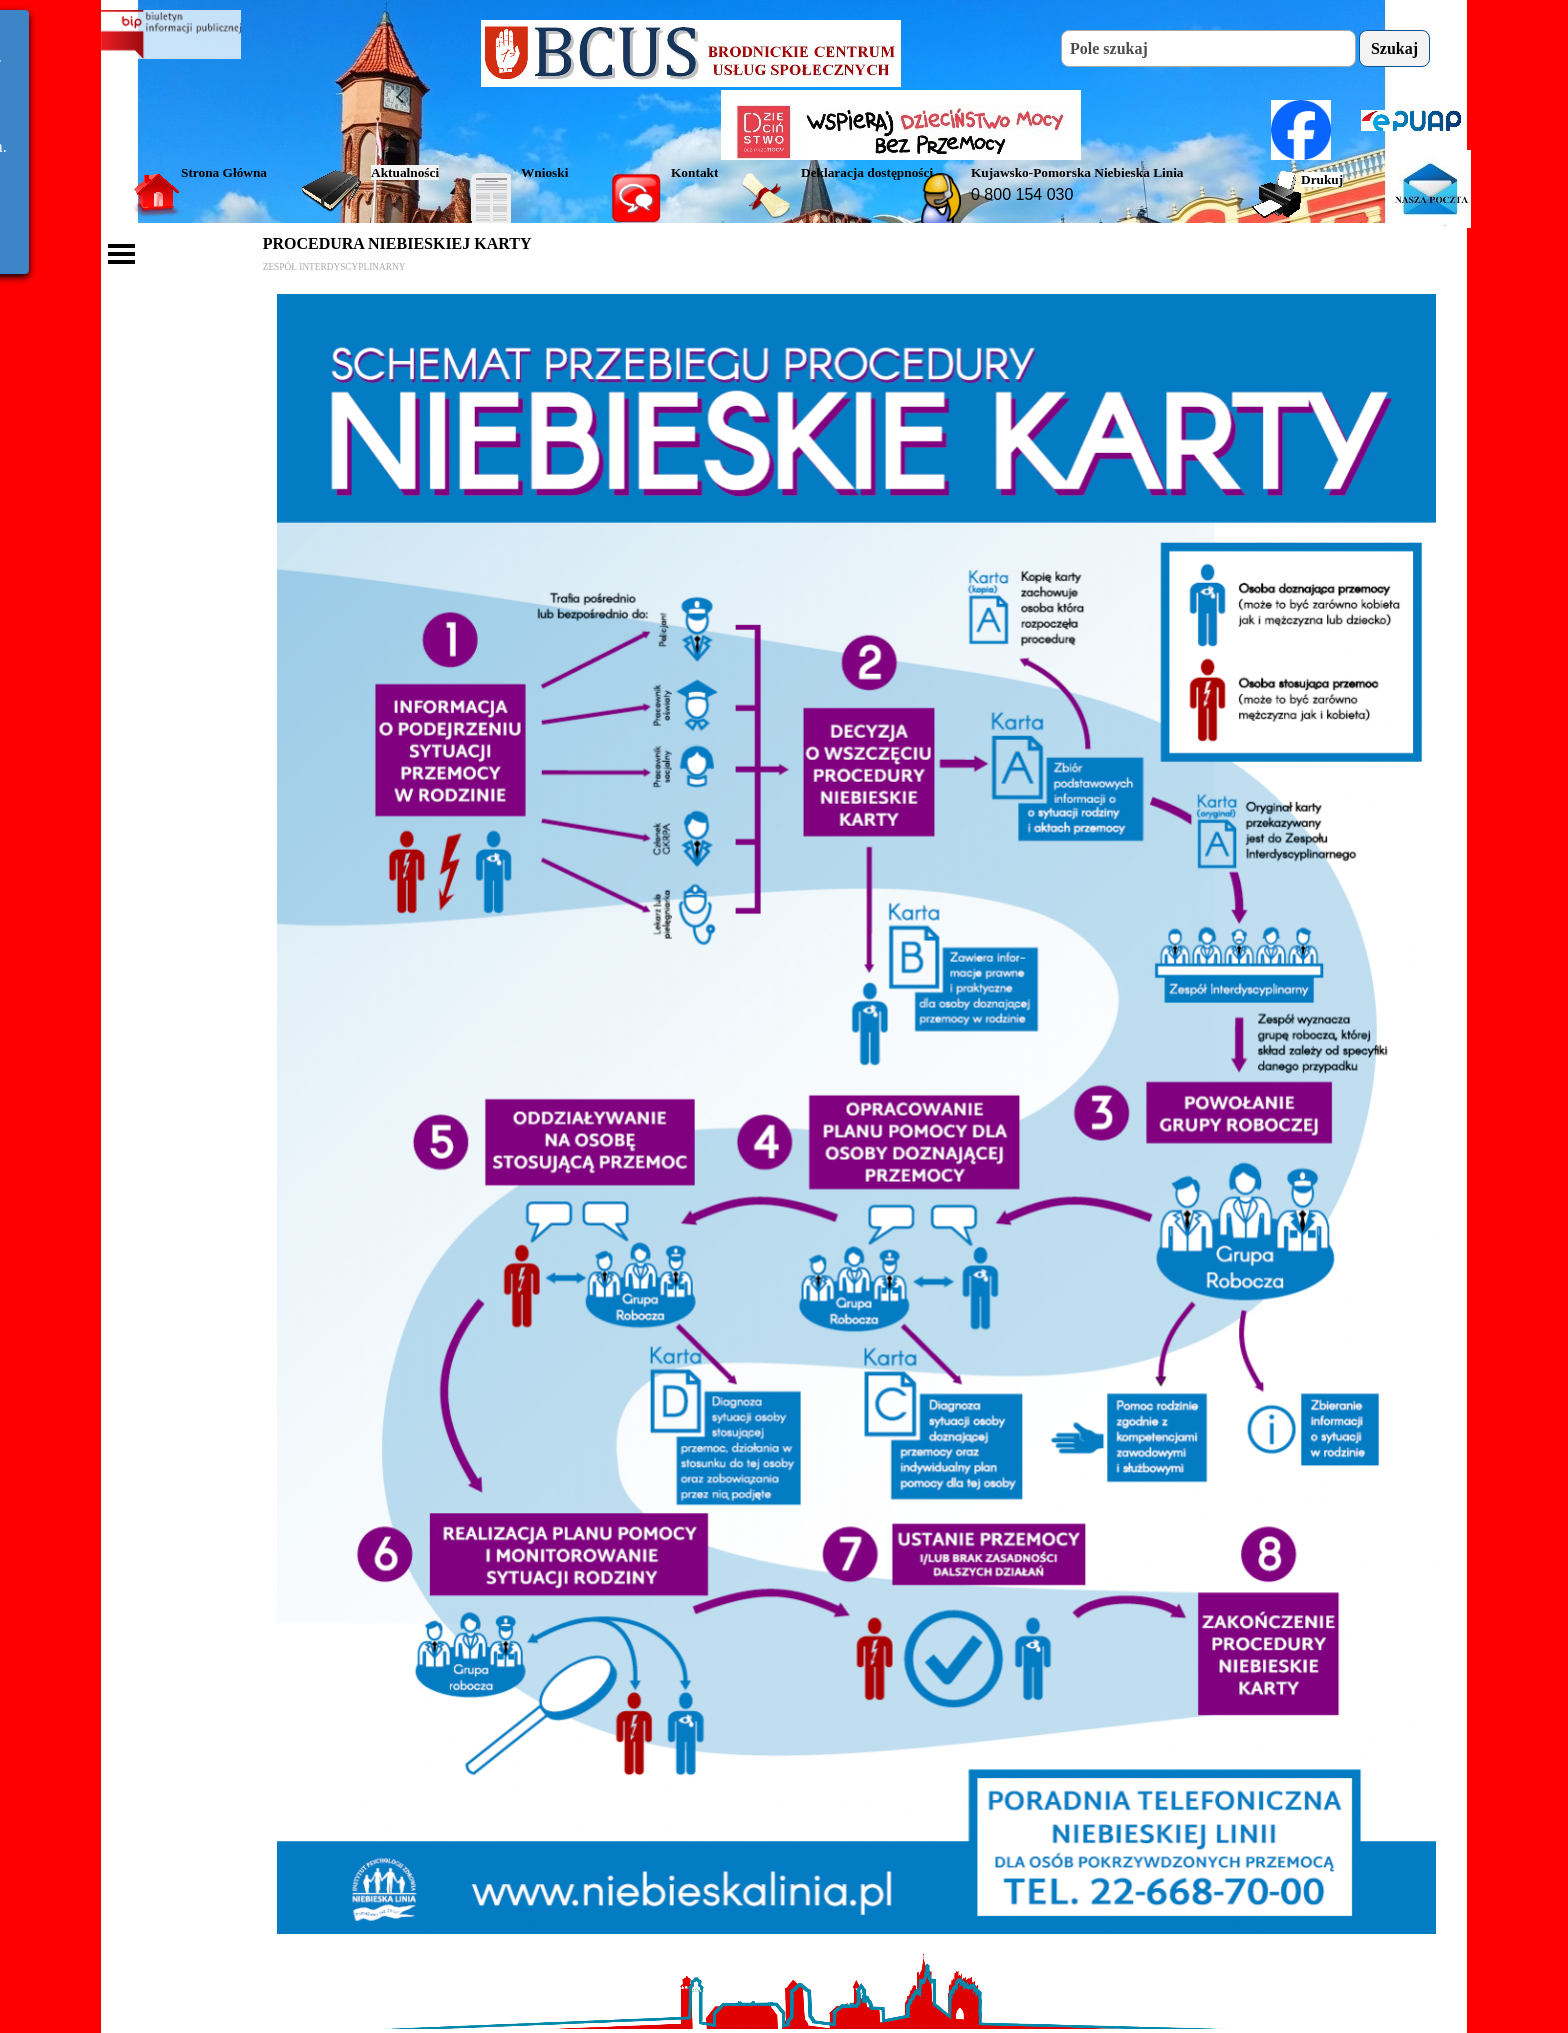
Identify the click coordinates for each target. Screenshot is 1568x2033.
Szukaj (1394, 48)
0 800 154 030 (1022, 194)
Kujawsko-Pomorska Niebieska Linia (1077, 172)
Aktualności (405, 172)
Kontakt (694, 172)
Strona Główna (224, 172)
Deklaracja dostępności (867, 172)
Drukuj (1322, 179)
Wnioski (544, 172)
